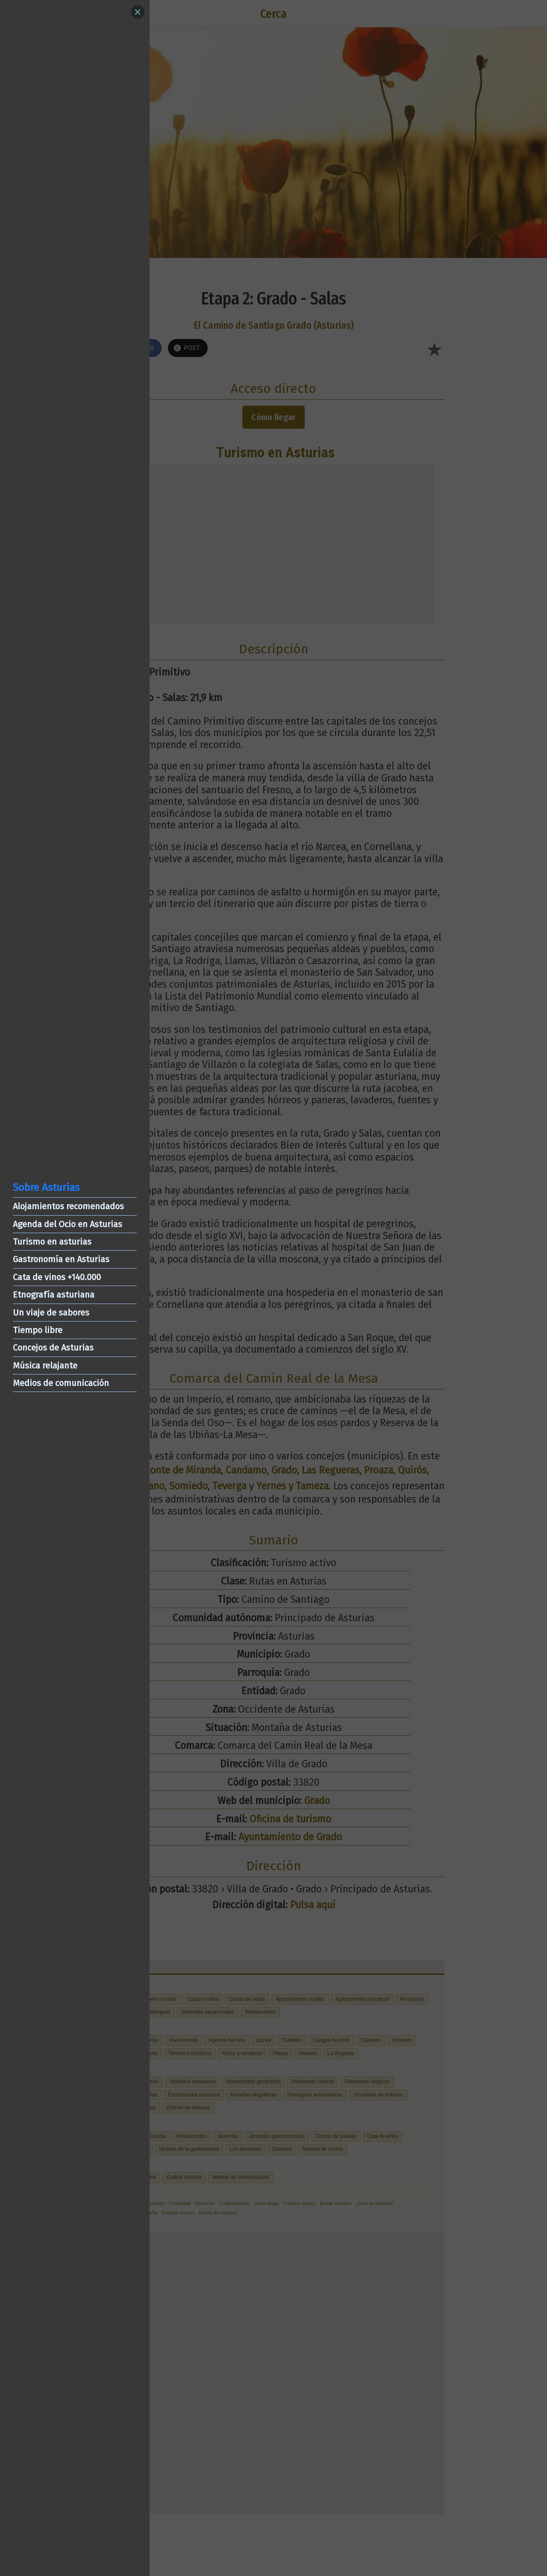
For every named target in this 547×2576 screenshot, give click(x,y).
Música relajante (45, 1365)
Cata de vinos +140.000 (57, 1277)
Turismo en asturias (52, 1242)
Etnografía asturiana (53, 1294)
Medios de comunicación (61, 1383)
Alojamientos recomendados (68, 1206)
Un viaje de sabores (51, 1312)
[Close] (137, 12)
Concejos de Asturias (53, 1347)
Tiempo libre (37, 1330)
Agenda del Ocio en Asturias (67, 1224)
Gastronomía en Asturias (61, 1259)
